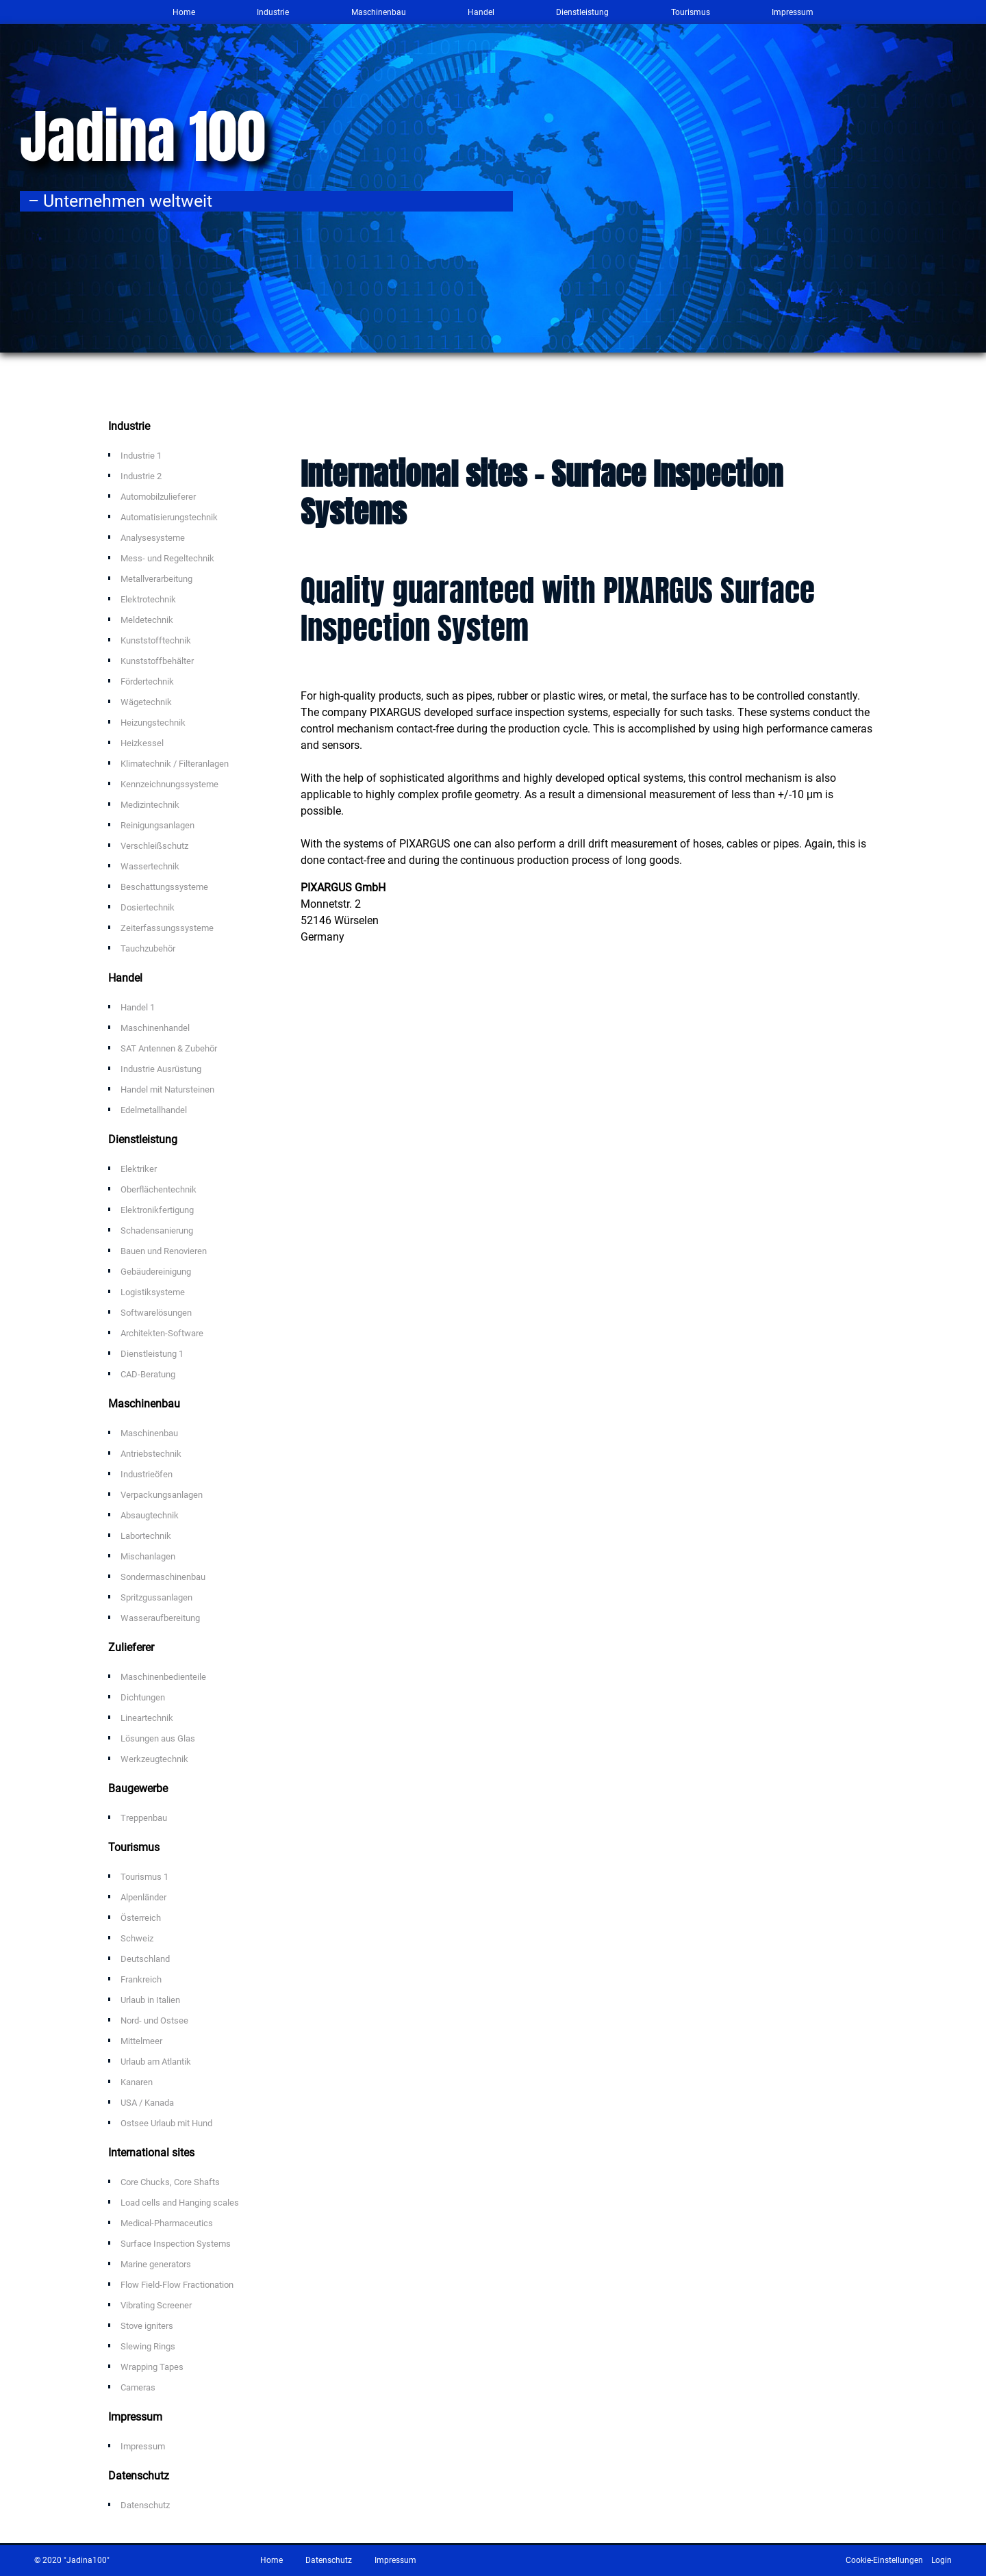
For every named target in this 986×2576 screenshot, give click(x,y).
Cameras (138, 2387)
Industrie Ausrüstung (161, 1069)
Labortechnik (146, 1536)
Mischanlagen (148, 1556)
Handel (481, 12)
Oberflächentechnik (159, 1189)
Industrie (273, 12)
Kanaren (137, 2082)
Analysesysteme (153, 538)
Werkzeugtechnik (154, 1759)
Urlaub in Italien (150, 2000)
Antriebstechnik (151, 1454)
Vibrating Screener (156, 2305)
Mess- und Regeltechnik (167, 558)
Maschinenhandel (155, 1028)
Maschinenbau (378, 12)
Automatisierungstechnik (169, 517)
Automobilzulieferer (158, 497)
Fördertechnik (147, 681)
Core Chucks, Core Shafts (170, 2182)
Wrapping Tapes (152, 2367)
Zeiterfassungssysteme (167, 928)
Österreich (141, 1918)
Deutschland (145, 1959)
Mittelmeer (141, 2041)
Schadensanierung (157, 1230)
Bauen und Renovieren (164, 1251)
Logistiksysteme (153, 1292)
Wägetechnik (146, 702)
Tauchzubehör (148, 948)
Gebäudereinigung (156, 1271)
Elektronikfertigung (157, 1210)
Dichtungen (143, 1697)
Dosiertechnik (148, 907)
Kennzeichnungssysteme (169, 784)
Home (184, 12)
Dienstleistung (582, 12)
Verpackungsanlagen (162, 1495)
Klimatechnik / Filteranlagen (175, 763)
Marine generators (156, 2264)
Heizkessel (142, 743)
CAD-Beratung (148, 1374)
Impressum (792, 12)
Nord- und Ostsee (154, 2020)
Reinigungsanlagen (157, 825)
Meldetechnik (147, 620)
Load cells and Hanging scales (180, 2202)
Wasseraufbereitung (160, 1618)
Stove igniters (147, 2326)
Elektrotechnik (148, 599)
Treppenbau (144, 1818)
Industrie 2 (141, 476)
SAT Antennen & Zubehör (169, 1048)
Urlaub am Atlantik (156, 2061)
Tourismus (690, 12)
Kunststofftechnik (156, 640)
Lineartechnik (147, 1718)
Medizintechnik (150, 805)
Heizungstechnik (153, 722)
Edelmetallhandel (154, 1110)
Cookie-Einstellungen (884, 2560)
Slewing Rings (148, 2346)
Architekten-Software (162, 1333)
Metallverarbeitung (156, 579)
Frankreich (141, 1979)
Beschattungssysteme (164, 887)
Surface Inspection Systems (176, 2244)
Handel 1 (138, 1007)
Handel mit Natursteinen (167, 1089)
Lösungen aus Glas (158, 1738)
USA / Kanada (147, 2102)
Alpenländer (143, 1897)
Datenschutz (145, 2505)
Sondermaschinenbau (163, 1577)
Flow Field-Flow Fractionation (177, 2285)
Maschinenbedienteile (163, 1677)
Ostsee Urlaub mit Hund (166, 2123)
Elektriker (139, 1169)
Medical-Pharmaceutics (167, 2223)
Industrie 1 (141, 455)
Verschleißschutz (154, 846)
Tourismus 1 (144, 1877)
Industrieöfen (147, 1474)
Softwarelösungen (156, 1313)
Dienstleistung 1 (152, 1354)
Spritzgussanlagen (156, 1597)
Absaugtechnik (150, 1515)
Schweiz (137, 1938)
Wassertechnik (150, 866)
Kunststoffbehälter (157, 661)
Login (941, 2560)
